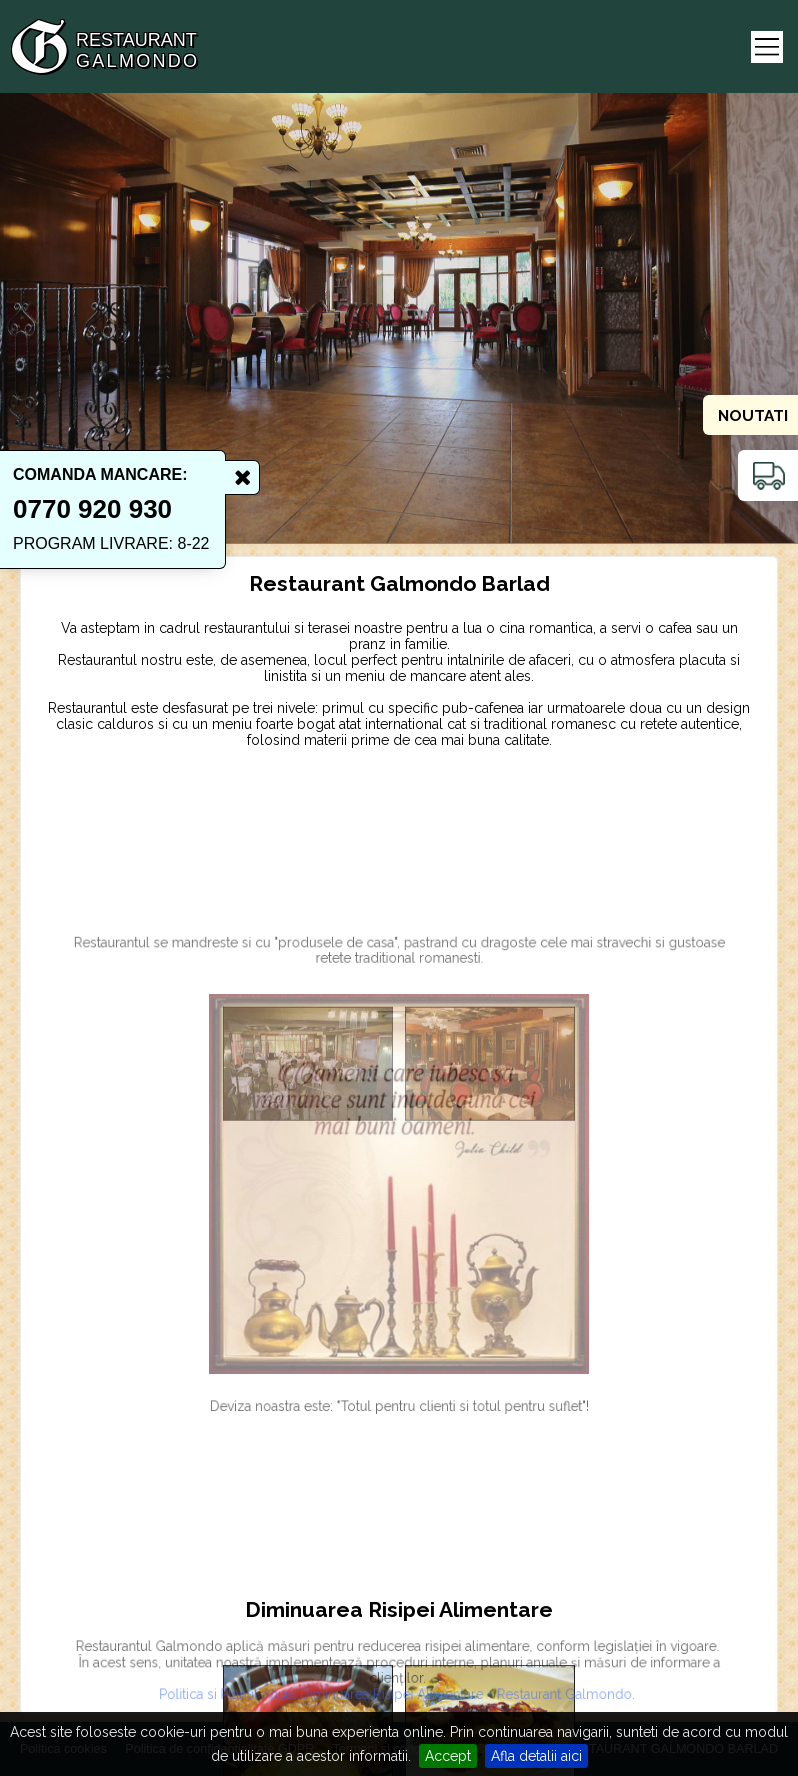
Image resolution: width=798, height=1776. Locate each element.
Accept (448, 1756)
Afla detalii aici (536, 1756)
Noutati (753, 416)
